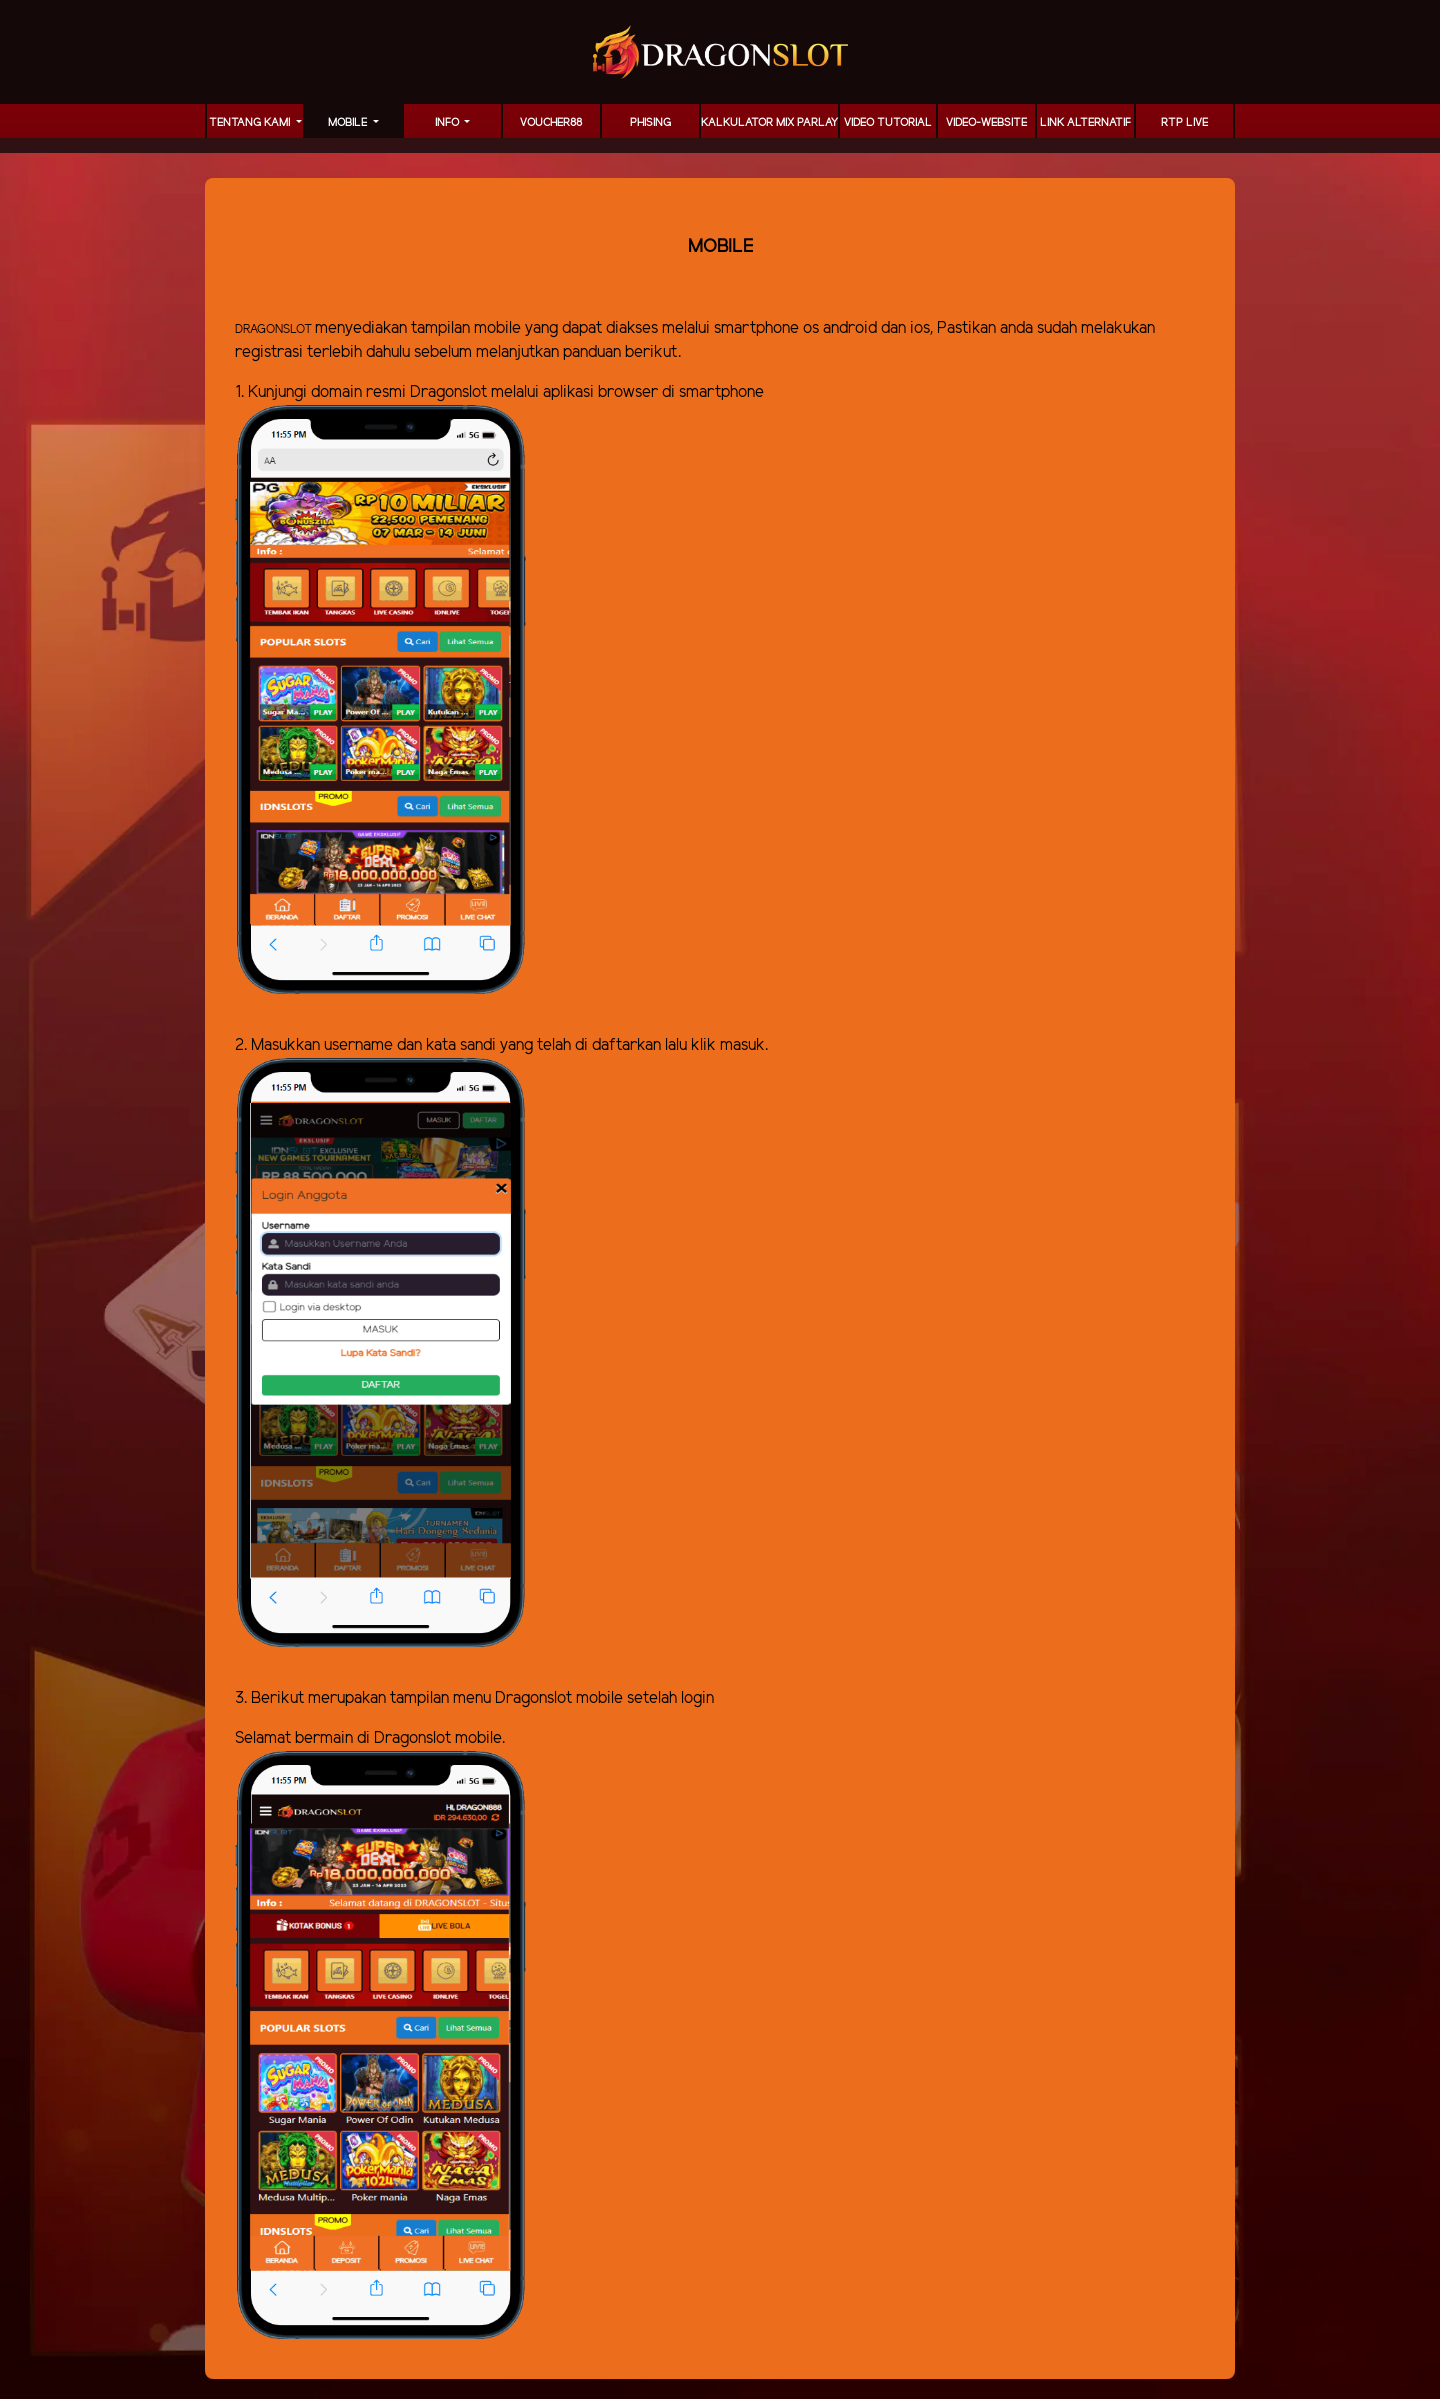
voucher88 (551, 123)
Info (448, 123)
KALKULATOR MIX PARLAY (769, 123)
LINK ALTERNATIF (1085, 123)
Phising (650, 123)
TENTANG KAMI (251, 123)
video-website (986, 123)
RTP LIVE (1184, 123)
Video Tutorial (888, 123)
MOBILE (349, 123)
